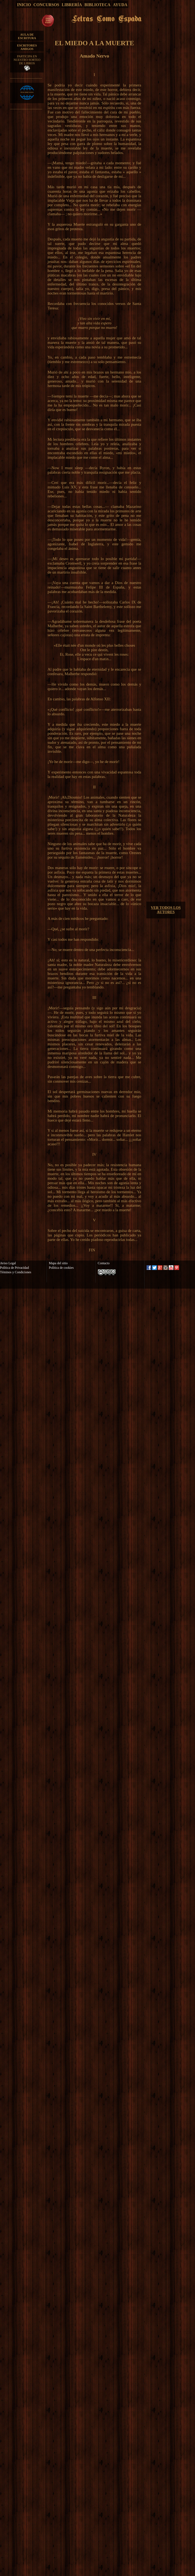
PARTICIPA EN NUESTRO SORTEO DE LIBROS (27, 63)
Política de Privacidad (14, 1267)
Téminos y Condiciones (15, 1272)
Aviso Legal (8, 1263)
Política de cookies (61, 1267)
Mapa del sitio (58, 1263)
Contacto (104, 1263)
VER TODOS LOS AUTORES (166, 910)
